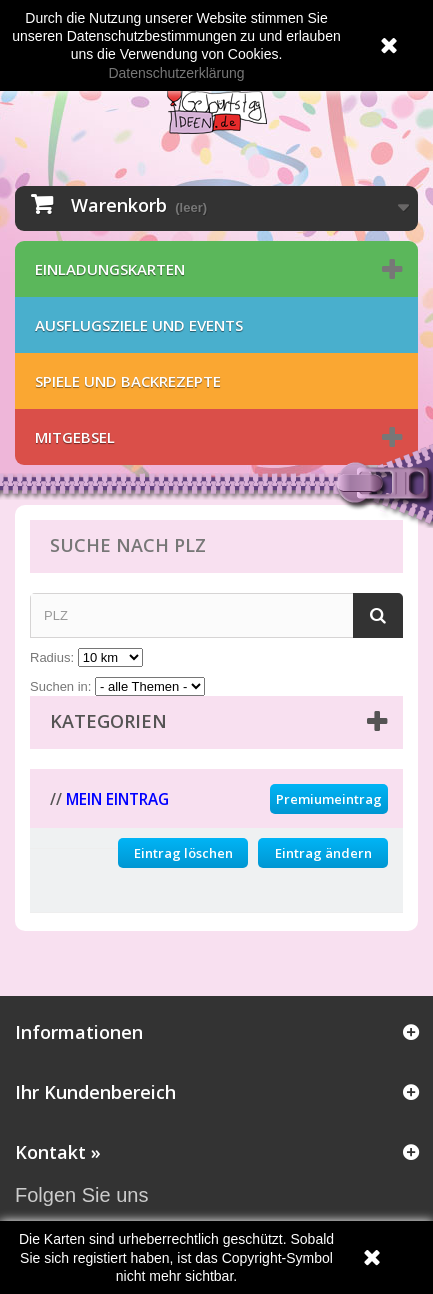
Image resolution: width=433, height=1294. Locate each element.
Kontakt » (58, 1152)
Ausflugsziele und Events (139, 325)
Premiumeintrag (329, 799)
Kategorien (108, 721)
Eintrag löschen (183, 853)
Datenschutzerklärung (176, 73)
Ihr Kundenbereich (95, 1092)
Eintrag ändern (323, 853)
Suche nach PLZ (128, 545)
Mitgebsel (75, 437)
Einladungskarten (110, 269)
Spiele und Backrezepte (128, 381)
